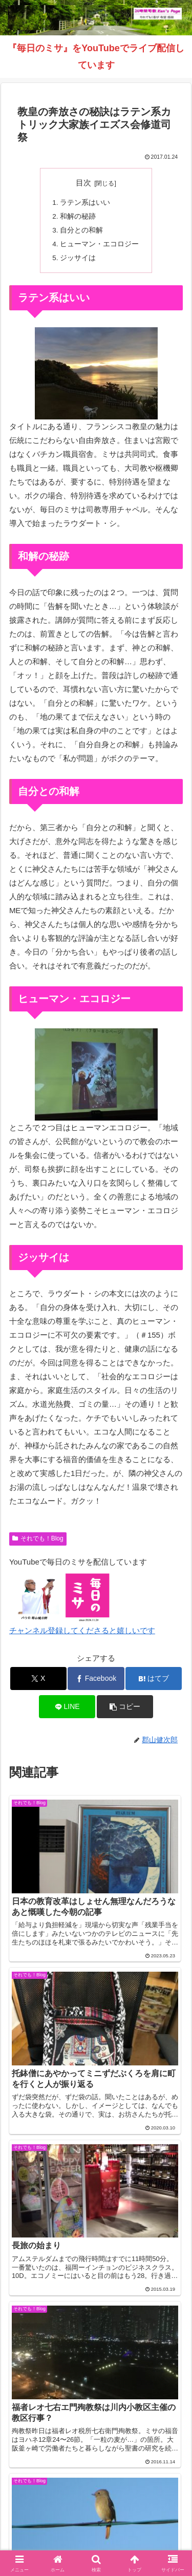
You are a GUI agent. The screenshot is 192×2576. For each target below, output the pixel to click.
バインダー (96, 2530)
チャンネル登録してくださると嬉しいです (82, 1630)
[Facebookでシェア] (96, 1678)
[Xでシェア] (38, 1678)
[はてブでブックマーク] (153, 1678)
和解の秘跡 (78, 216)
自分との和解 (81, 230)
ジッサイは (78, 258)
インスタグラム (50, 2515)
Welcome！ (50, 2500)
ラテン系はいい (85, 202)
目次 (83, 183)
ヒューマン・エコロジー (99, 244)
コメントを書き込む (96, 2349)
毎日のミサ (142, 2515)
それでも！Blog (37, 1538)
